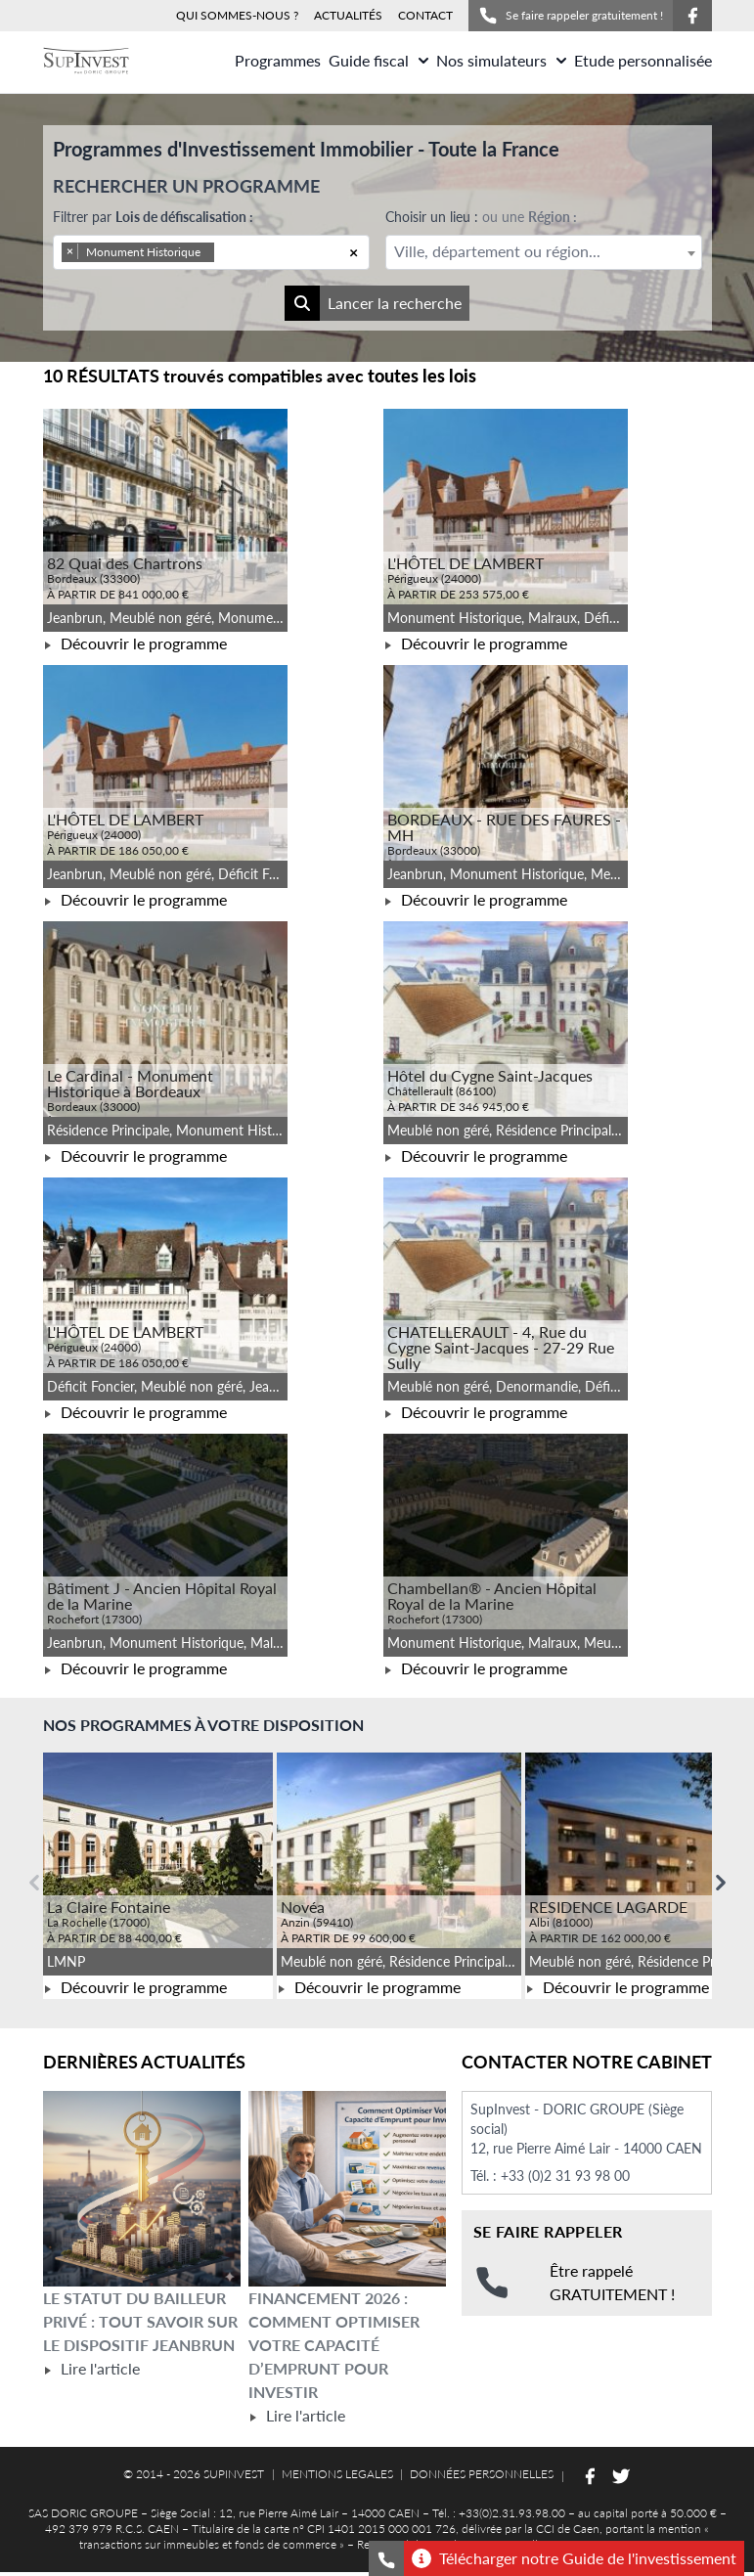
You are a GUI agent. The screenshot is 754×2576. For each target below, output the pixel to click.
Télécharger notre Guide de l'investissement (574, 2558)
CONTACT (425, 15)
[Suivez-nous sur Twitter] (621, 2476)
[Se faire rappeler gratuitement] (386, 2558)
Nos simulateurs (501, 60)
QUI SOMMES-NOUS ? (237, 15)
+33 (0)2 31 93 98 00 (565, 2175)
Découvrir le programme (135, 643)
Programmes (278, 60)
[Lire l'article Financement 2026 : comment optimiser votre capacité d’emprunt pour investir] (347, 2189)
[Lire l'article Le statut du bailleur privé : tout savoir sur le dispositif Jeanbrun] (142, 2189)
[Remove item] (70, 251)
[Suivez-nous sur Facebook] (692, 15)
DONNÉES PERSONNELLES (482, 2473)
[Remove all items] (353, 252)
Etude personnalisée (643, 60)
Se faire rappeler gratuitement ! (570, 15)
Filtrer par (153, 216)
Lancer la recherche (373, 303)
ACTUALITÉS (348, 15)
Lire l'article (91, 2368)
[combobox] (211, 252)
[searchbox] (245, 252)
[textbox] (543, 252)
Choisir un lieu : (481, 216)
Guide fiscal (378, 60)
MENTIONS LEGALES (337, 2473)
